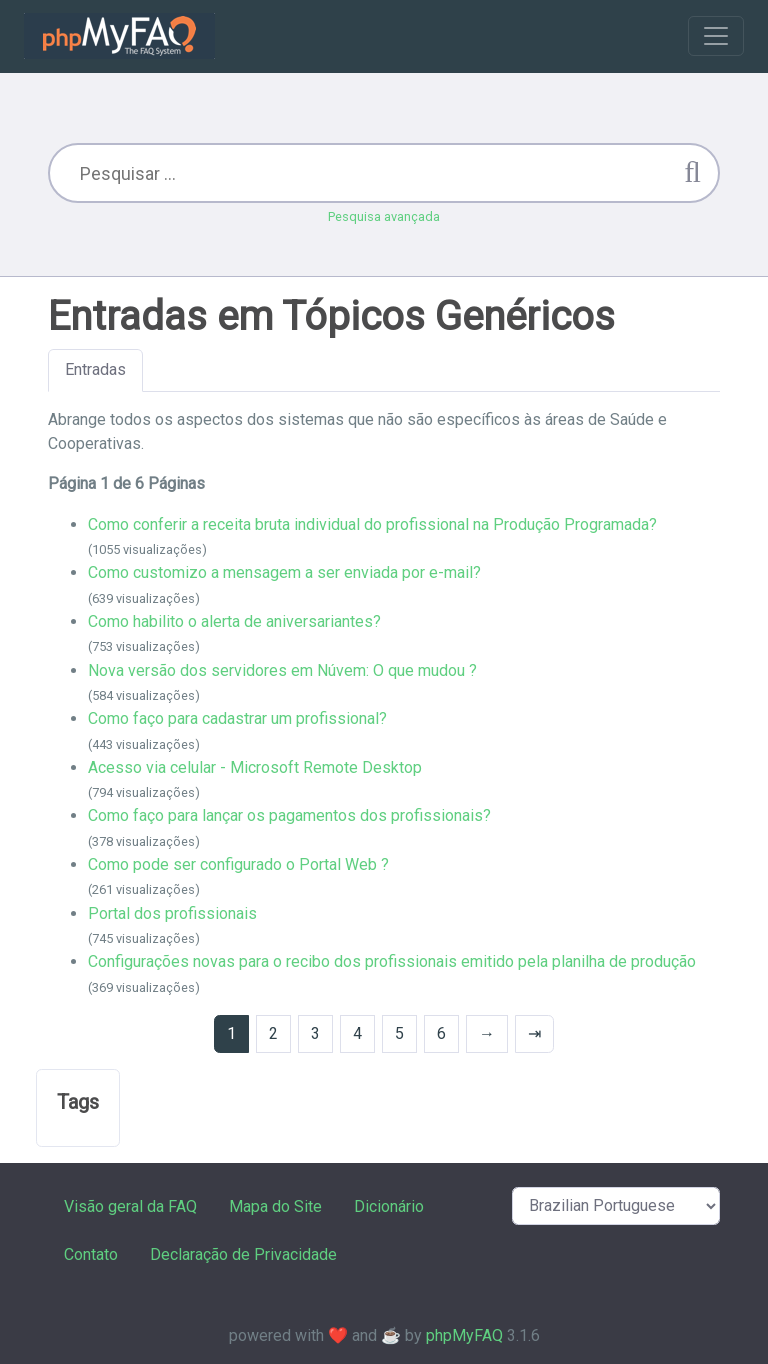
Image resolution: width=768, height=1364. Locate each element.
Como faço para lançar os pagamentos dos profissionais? (289, 815)
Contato (91, 1254)
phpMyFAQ (464, 1335)
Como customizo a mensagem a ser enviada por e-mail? (284, 572)
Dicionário (389, 1206)
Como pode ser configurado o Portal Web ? (238, 864)
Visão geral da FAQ (130, 1206)
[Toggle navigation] (716, 36)
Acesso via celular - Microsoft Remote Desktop (255, 767)
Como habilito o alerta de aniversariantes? (234, 621)
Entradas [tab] (95, 369)
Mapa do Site (275, 1206)
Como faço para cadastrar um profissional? (237, 718)
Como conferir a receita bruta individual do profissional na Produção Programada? (372, 524)
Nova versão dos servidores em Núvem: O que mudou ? (282, 670)
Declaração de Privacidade (243, 1254)
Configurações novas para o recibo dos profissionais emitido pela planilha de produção (392, 961)
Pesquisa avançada (384, 216)
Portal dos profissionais (172, 913)
